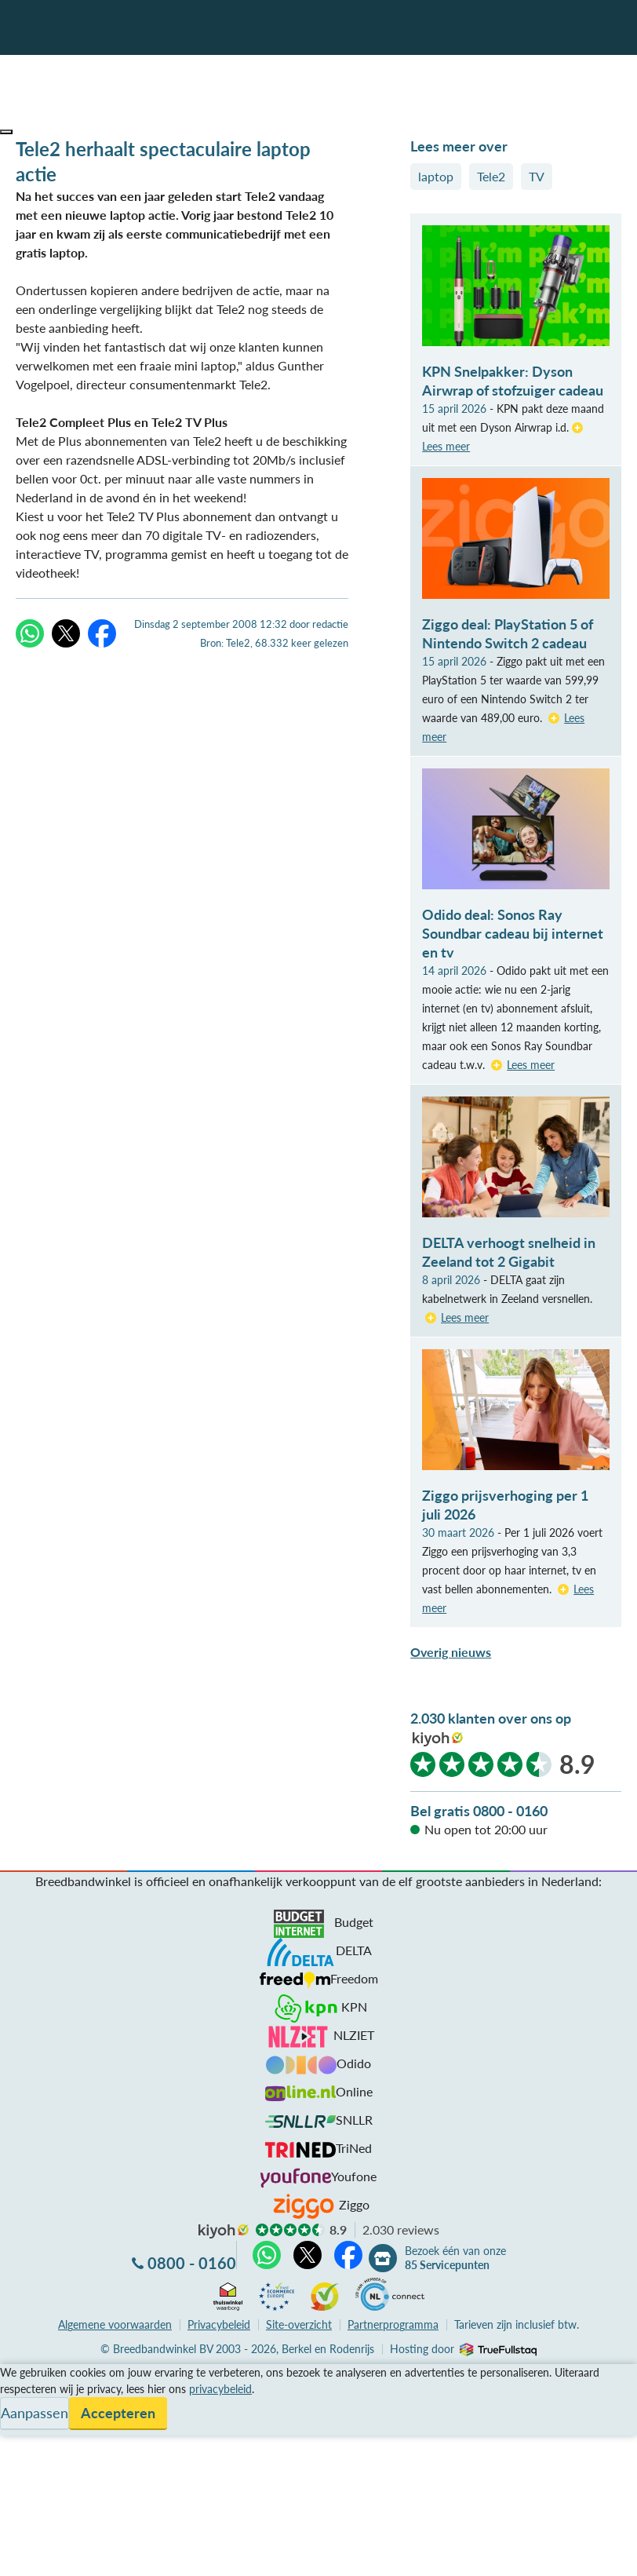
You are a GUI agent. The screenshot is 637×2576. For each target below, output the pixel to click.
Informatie (28, 2410)
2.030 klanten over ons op (490, 1718)
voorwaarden (115, 2324)
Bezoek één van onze (455, 2258)
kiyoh (438, 1739)
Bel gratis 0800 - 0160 (479, 1810)
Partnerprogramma (393, 2324)
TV (536, 176)
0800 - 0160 (191, 2262)
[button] (6, 132)
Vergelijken (30, 2373)
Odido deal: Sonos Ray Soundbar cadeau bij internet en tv (512, 933)
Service (20, 2391)
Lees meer (531, 1064)
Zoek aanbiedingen (72, 2554)
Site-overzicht (299, 2324)
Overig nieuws (450, 1651)
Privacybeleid (218, 2324)
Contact (22, 2429)
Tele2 (491, 176)
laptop (435, 176)
